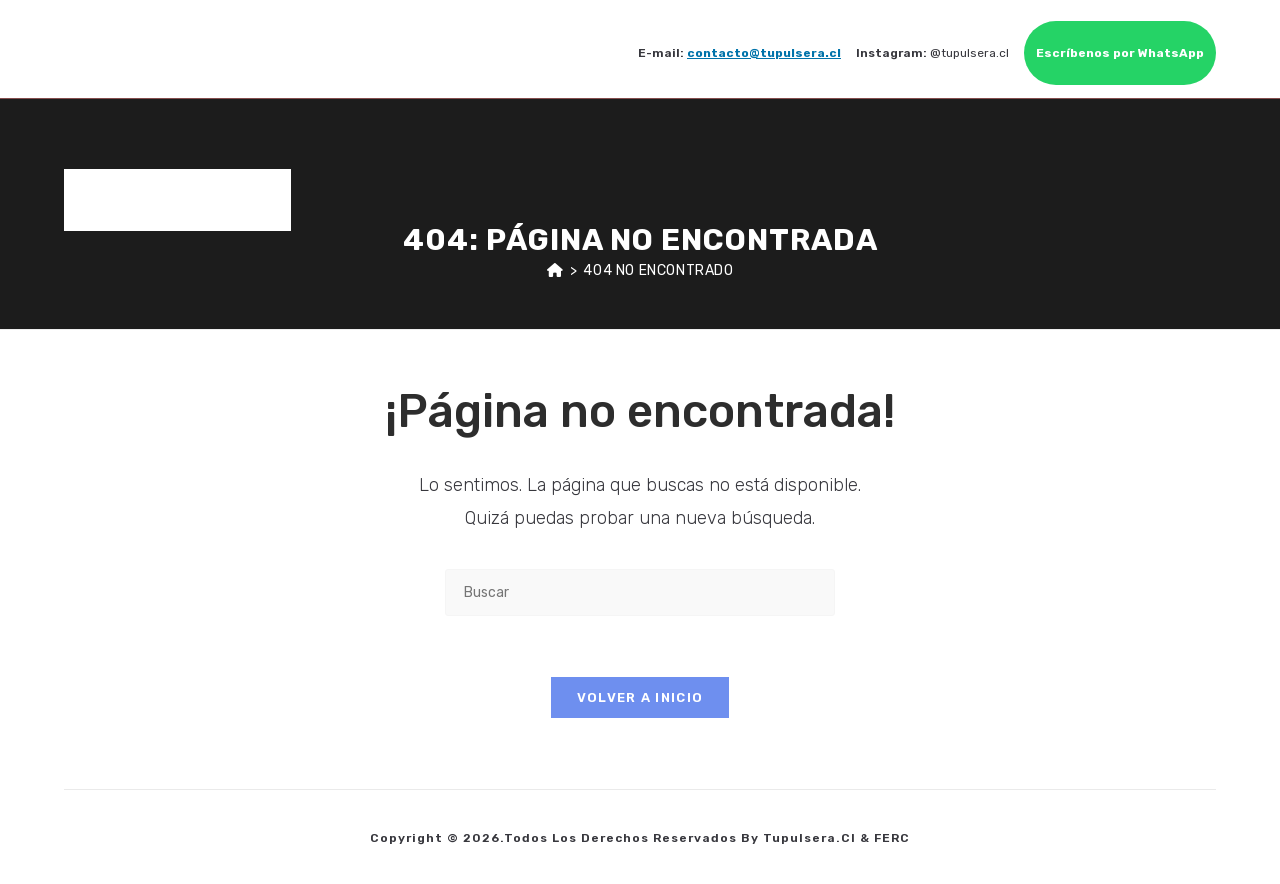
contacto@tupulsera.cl (764, 53)
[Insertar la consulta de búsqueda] (640, 592)
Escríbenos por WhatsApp (1120, 53)
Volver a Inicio (640, 697)
